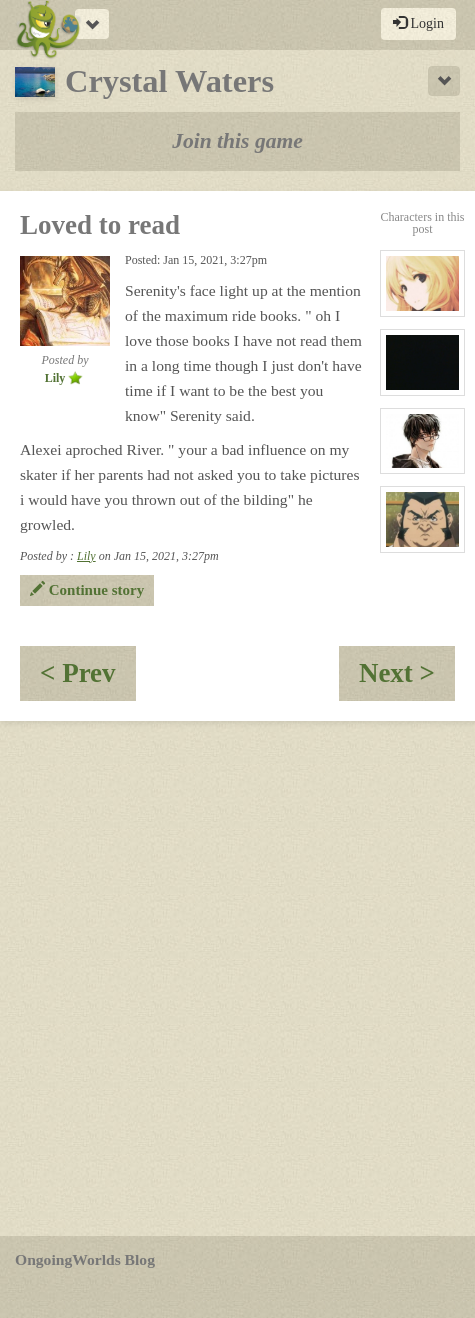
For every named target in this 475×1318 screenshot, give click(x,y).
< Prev (88, 679)
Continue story (87, 590)
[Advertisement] (237, 978)
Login (418, 23)
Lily (86, 556)
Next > (407, 679)
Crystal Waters (144, 81)
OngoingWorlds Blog (85, 1259)
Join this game (237, 141)
